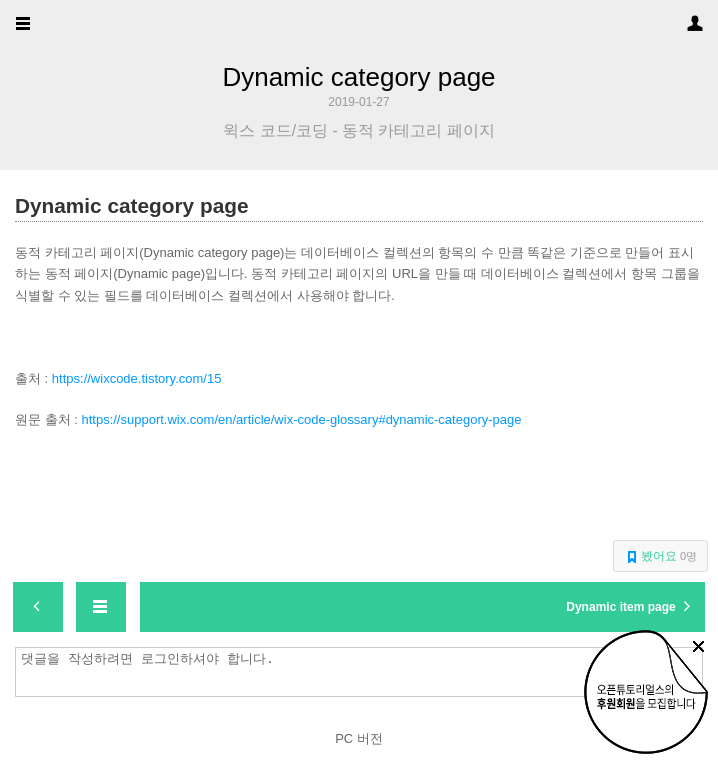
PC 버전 (359, 738)
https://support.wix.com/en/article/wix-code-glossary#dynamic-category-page (301, 419)
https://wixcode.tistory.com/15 (137, 378)
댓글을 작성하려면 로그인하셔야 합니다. (364, 672)
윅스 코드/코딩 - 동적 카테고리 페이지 (358, 131)
